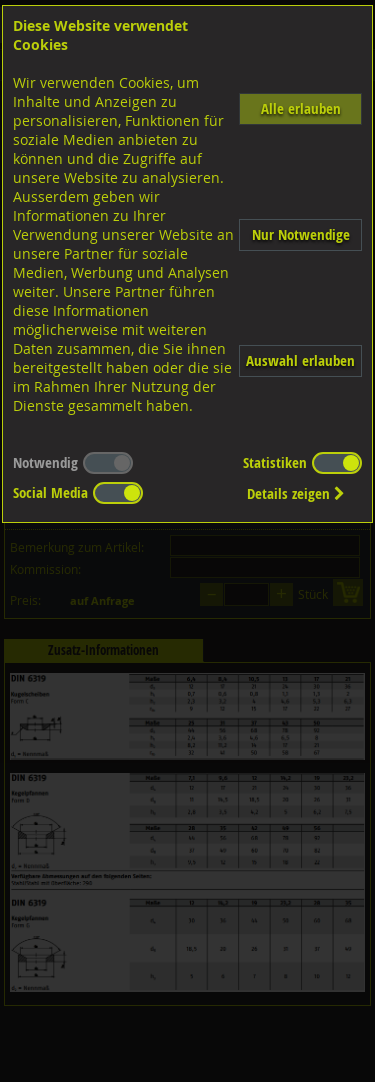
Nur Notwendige (301, 234)
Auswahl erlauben (300, 360)
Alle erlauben (301, 108)
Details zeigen (296, 493)
